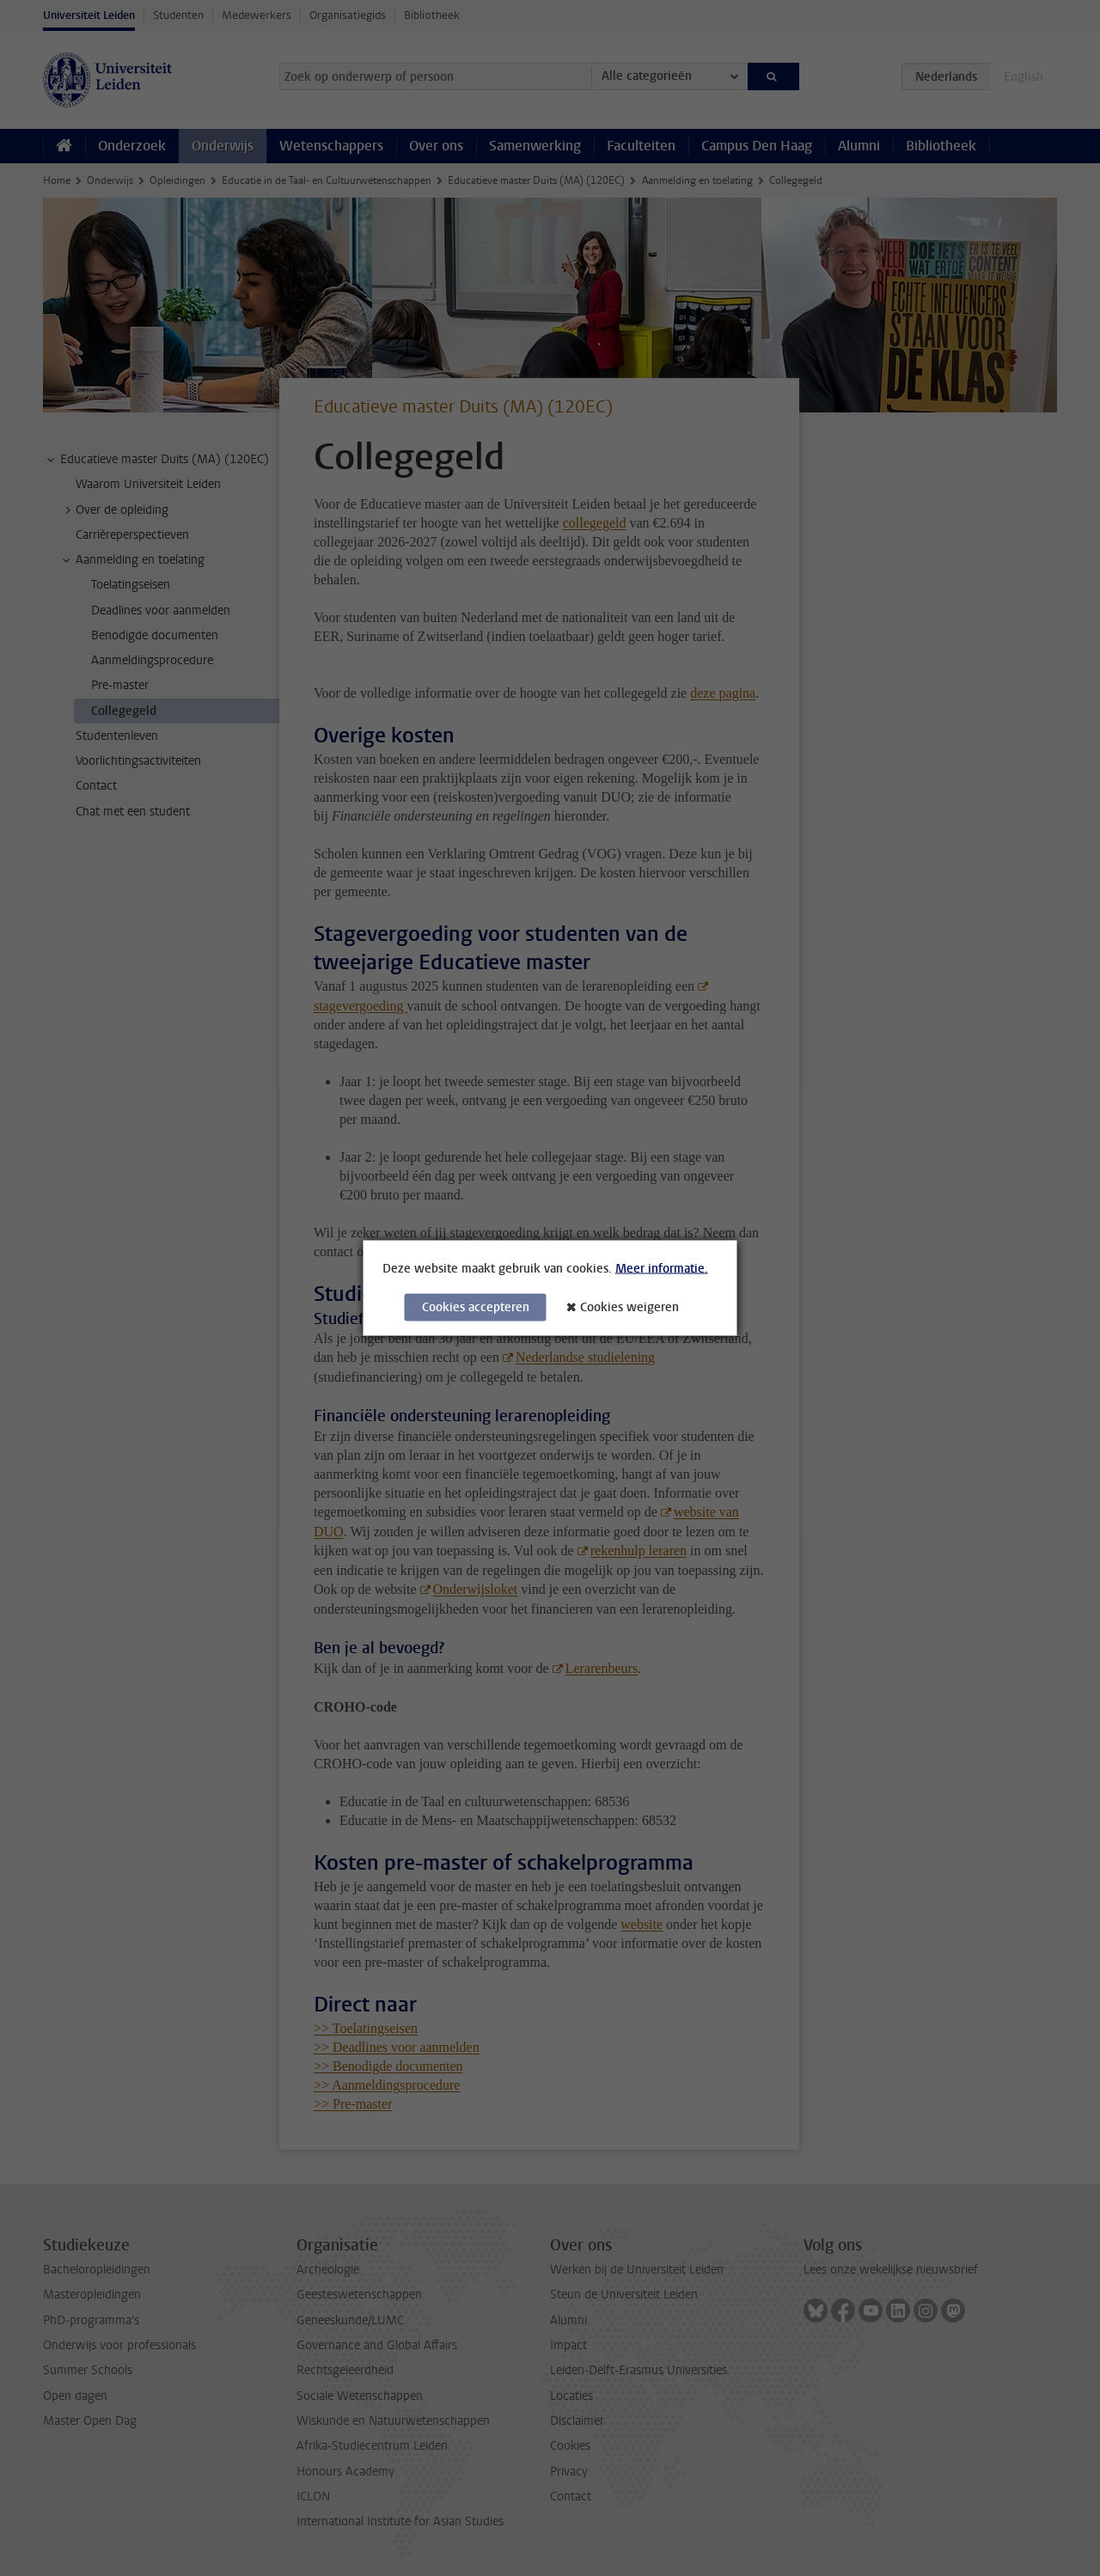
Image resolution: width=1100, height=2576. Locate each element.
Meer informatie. (661, 1269)
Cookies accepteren (475, 1307)
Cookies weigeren (629, 1307)
